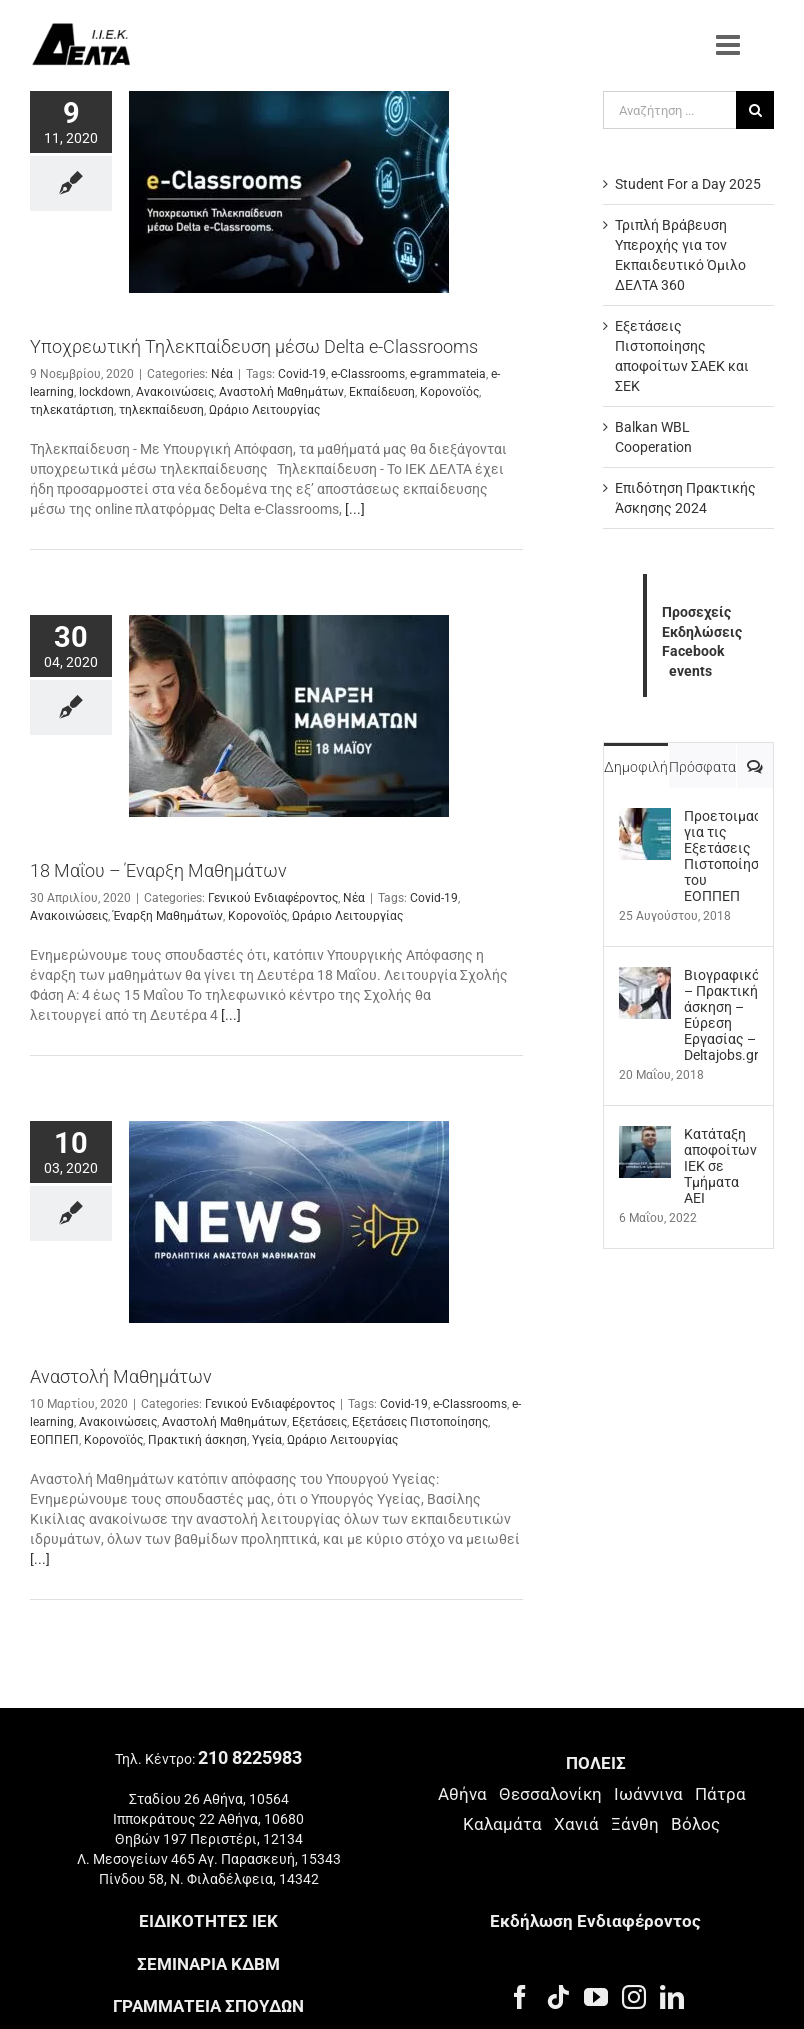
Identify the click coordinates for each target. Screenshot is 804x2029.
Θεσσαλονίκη (550, 1794)
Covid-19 (302, 374)
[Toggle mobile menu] (730, 45)
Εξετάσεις (319, 1422)
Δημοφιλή (636, 767)
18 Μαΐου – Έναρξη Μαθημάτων (158, 870)
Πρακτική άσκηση (197, 1440)
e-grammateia (448, 374)
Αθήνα (462, 1794)
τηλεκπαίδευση (161, 410)
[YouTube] (596, 1997)
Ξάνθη (635, 1824)
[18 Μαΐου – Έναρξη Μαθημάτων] (289, 716)
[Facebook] (520, 1997)
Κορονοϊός (449, 392)
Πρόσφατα (702, 767)
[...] (355, 509)
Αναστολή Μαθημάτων (281, 392)
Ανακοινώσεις (175, 392)
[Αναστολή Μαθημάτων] (289, 1222)
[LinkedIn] (672, 1997)
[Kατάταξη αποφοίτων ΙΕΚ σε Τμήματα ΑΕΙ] (645, 1136)
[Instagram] (634, 1997)
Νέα (222, 374)
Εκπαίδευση (382, 392)
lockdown (105, 392)
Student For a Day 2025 (688, 184)
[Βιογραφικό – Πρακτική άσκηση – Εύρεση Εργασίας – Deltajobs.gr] (645, 977)
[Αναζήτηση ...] (669, 110)
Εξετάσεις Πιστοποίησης (420, 1422)
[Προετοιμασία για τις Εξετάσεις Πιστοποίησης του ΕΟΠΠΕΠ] (645, 818)
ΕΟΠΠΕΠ (54, 1440)
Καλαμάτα (502, 1824)
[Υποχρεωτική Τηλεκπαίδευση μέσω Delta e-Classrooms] (289, 192)
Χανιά (576, 1824)
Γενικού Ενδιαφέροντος (273, 898)
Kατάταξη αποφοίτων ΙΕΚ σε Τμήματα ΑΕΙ (720, 1166)
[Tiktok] (558, 1997)
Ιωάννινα (648, 1794)
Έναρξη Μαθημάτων (168, 916)
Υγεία (267, 1440)
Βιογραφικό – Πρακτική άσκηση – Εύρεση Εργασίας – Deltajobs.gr (721, 1015)
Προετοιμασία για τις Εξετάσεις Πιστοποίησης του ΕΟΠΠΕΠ (721, 856)
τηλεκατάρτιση (72, 410)
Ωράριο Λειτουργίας (264, 410)
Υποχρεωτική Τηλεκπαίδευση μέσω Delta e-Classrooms (254, 346)
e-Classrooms (368, 374)
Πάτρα (720, 1794)
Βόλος (695, 1824)
